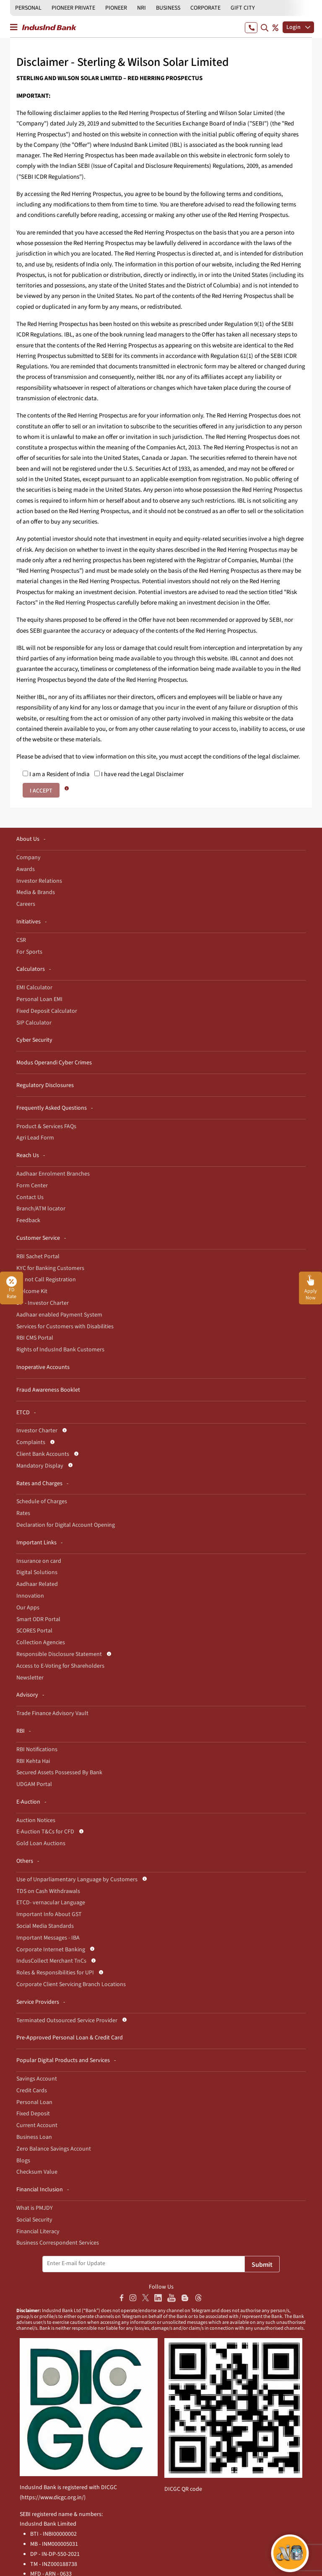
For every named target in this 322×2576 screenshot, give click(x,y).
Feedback (28, 1220)
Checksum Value (36, 2172)
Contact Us (30, 1197)
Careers (25, 904)
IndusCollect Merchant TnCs (51, 1961)
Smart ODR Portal (38, 1619)
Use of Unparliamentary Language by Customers (77, 1879)
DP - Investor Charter (42, 1303)
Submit (262, 2264)
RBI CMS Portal (34, 1338)
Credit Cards (31, 2090)
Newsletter (30, 1678)
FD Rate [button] (11, 1288)
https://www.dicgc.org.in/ (52, 2497)
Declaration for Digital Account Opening (65, 1525)
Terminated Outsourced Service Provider (66, 2020)
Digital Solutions (36, 1572)
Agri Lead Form (35, 1138)
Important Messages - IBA (48, 1938)
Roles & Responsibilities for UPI (55, 1973)
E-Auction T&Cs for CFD (45, 1832)
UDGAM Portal (34, 1784)
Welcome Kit (31, 1291)
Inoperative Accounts (43, 1367)
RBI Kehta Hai (33, 1761)
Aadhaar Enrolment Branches (53, 1174)
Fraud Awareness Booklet (48, 1390)
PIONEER (116, 8)
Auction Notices (35, 1820)
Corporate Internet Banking (50, 1949)
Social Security (34, 2220)
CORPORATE (205, 8)
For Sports (29, 952)
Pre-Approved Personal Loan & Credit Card (69, 2038)
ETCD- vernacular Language (50, 1902)
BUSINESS (168, 8)
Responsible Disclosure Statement (59, 1654)
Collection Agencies (40, 1642)
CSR (21, 940)
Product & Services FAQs (46, 1126)
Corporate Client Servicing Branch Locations (71, 1984)
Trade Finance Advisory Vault (52, 1713)
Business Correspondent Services (57, 2243)
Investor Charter (36, 1430)
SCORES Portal (34, 1631)
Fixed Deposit (33, 2113)
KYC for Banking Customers (50, 1268)
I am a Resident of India (56, 774)
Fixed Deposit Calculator (46, 1011)
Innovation (30, 1596)
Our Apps (27, 1607)
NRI (141, 8)
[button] (310, 1288)
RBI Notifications (36, 1749)
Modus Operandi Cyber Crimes (54, 1063)
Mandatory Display (39, 1466)
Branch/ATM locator (40, 1209)
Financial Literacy (38, 2231)
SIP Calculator (34, 1023)
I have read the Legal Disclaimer (139, 774)
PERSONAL (28, 8)
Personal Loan (34, 2102)
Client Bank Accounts (42, 1454)
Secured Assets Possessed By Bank (59, 1772)
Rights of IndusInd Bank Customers (60, 1349)
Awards (25, 869)
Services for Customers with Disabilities (65, 1326)
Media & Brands (35, 892)
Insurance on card (38, 1561)
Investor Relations (39, 881)
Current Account (36, 2125)
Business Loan (34, 2137)
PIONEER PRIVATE (73, 8)
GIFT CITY (243, 8)
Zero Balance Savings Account (53, 2149)
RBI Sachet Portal (38, 1256)
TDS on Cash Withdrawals (48, 1891)
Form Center (32, 1185)
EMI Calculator (34, 987)
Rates (23, 1513)
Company (28, 857)
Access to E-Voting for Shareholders (60, 1666)
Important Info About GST (49, 1914)
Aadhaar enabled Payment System (59, 1315)
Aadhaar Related (37, 1584)
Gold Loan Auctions (40, 1843)
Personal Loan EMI (39, 999)
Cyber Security (34, 1040)
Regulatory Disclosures (45, 1085)
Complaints (30, 1442)
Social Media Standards (45, 1926)
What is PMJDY (34, 2208)
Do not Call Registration (46, 1279)
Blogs (23, 2160)
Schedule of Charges (41, 1501)
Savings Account (36, 2079)
